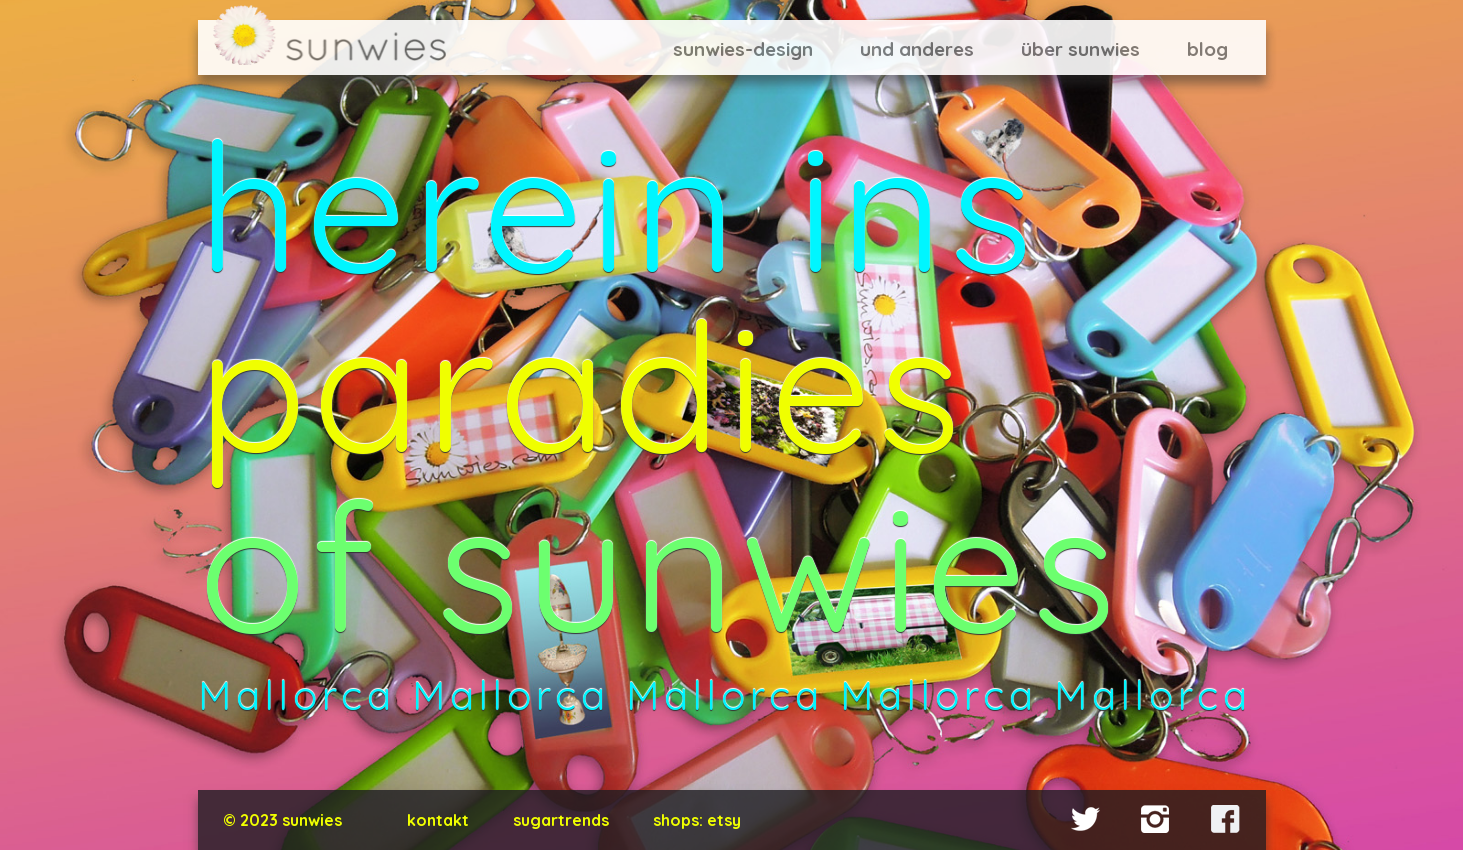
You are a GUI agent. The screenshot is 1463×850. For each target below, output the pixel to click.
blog (1207, 49)
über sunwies (1080, 49)
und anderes (917, 49)
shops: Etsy (697, 820)
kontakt (438, 820)
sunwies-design (743, 49)
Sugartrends (561, 820)
